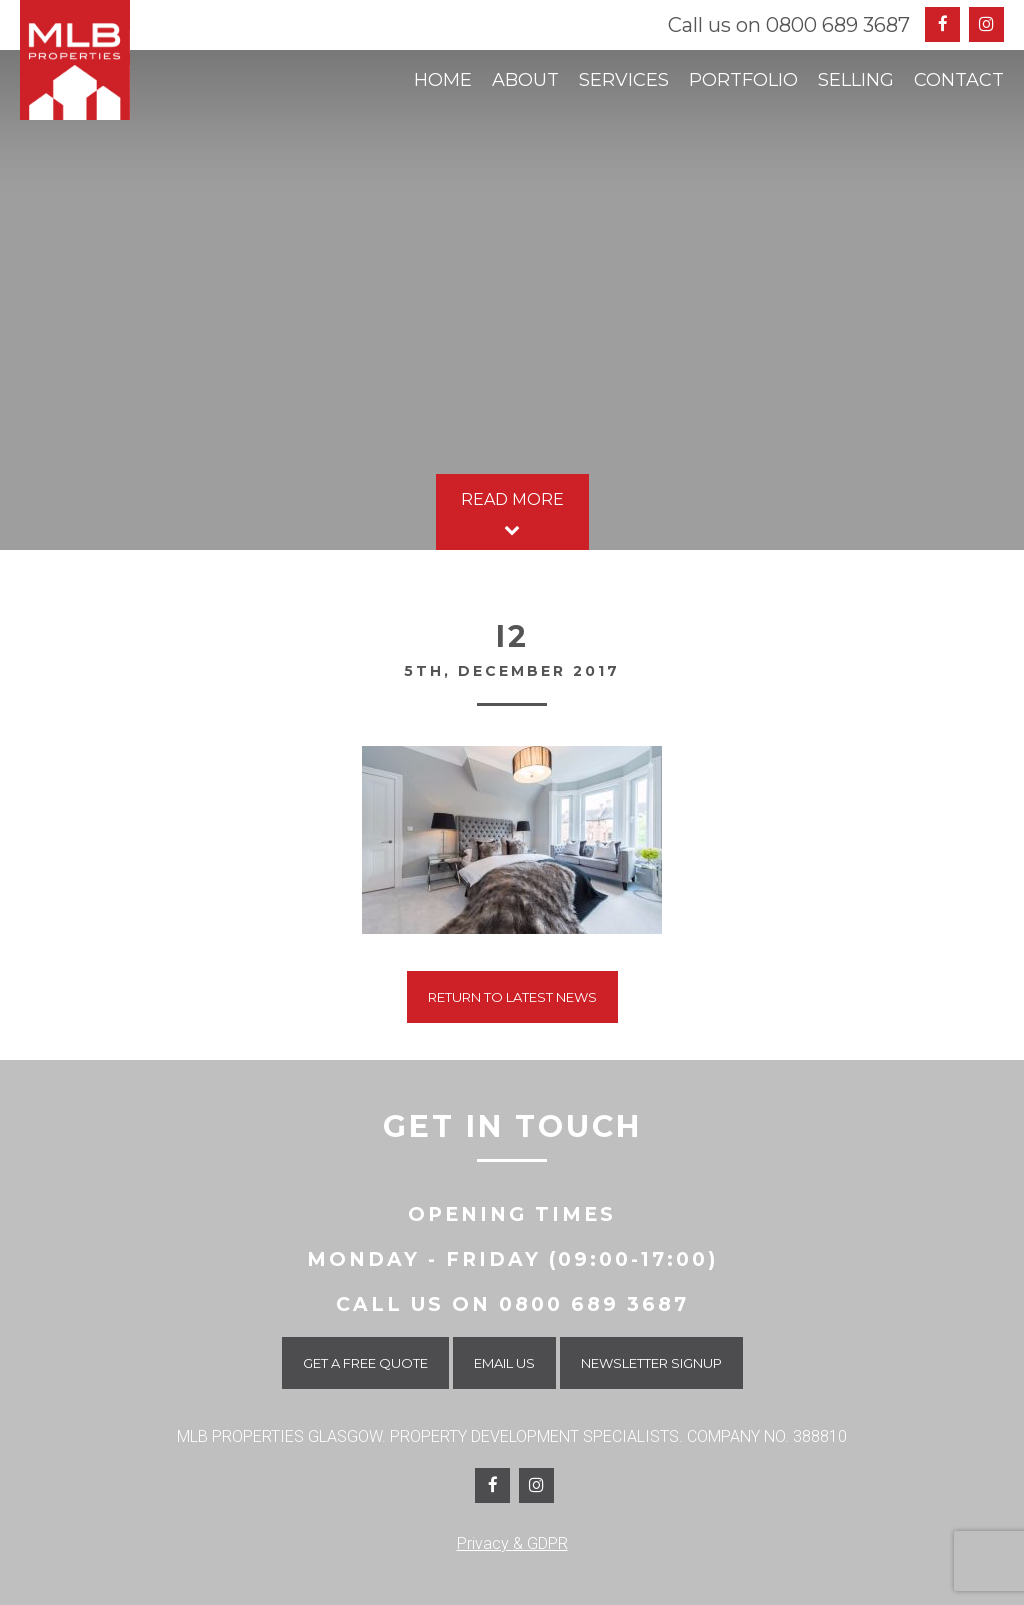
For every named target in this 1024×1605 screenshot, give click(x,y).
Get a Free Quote (365, 1363)
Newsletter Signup (651, 1363)
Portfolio (743, 80)
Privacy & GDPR (512, 1543)
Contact (959, 80)
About (525, 80)
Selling (856, 80)
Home (443, 80)
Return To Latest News (512, 997)
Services (624, 80)
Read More (512, 516)
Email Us (504, 1363)
